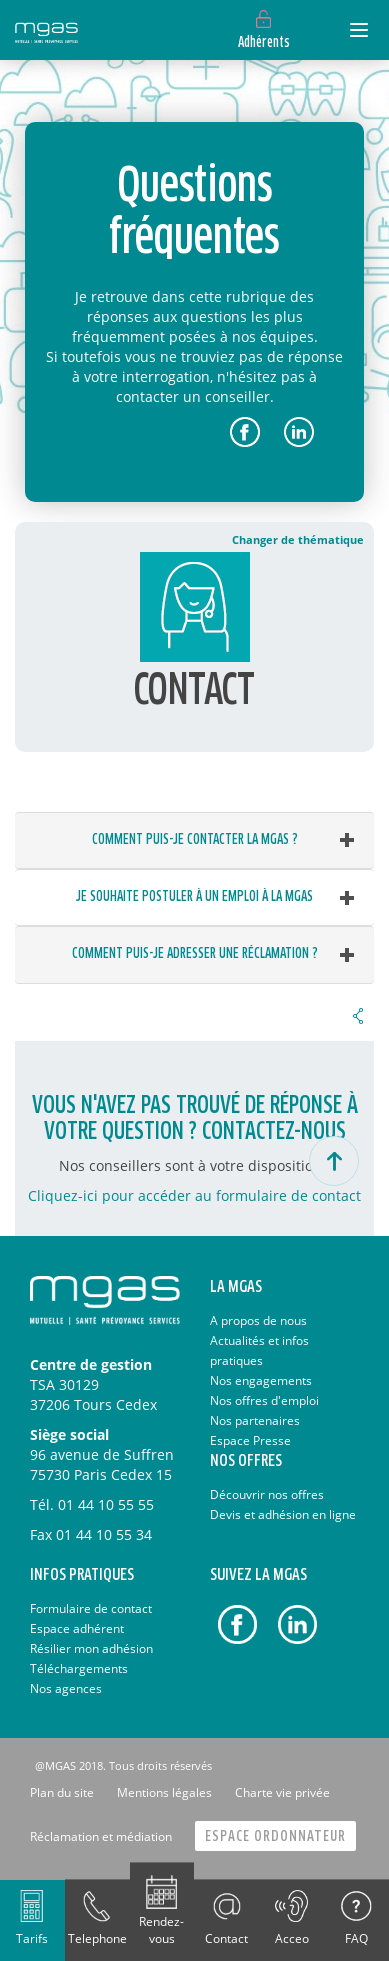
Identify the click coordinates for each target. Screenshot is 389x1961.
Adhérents (264, 43)
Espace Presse (250, 1440)
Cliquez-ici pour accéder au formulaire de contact (194, 1195)
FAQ (356, 1938)
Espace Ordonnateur (275, 1836)
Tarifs (32, 1938)
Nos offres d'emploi (264, 1400)
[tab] (194, 840)
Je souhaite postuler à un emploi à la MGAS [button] (194, 897)
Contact (226, 1938)
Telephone (97, 1938)
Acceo (292, 1938)
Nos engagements (261, 1380)
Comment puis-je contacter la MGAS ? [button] (195, 840)
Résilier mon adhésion (91, 1648)
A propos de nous (258, 1320)
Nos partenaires (255, 1420)
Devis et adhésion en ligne (283, 1514)
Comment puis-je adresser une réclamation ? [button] (195, 954)
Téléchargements (79, 1668)
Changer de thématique (298, 539)
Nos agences (66, 1688)
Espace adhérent (77, 1628)
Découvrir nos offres (267, 1494)
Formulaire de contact (91, 1608)
